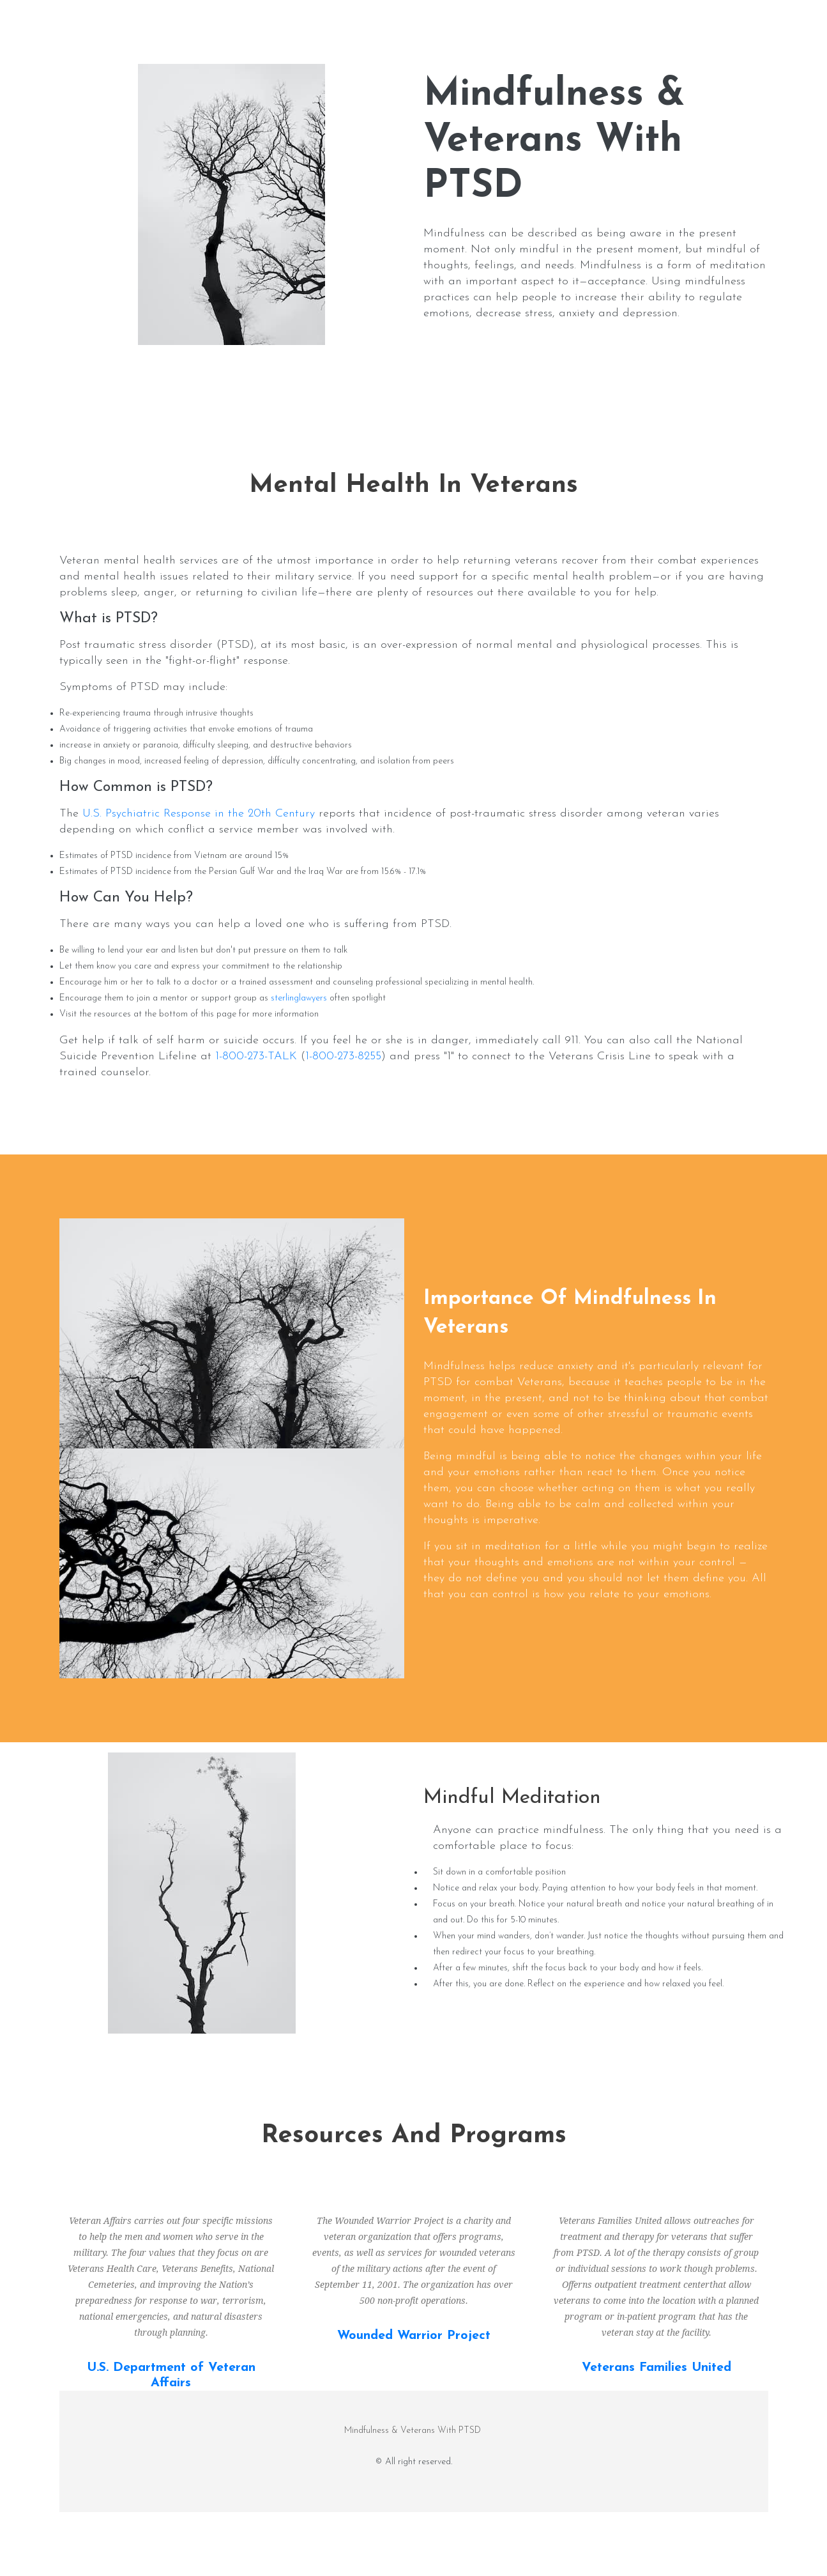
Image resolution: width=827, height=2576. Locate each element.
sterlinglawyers (299, 998)
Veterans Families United (656, 2367)
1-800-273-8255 (343, 1056)
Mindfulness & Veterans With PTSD (413, 2430)
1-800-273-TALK (256, 1056)
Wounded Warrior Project (413, 2335)
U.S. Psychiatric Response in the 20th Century (198, 814)
